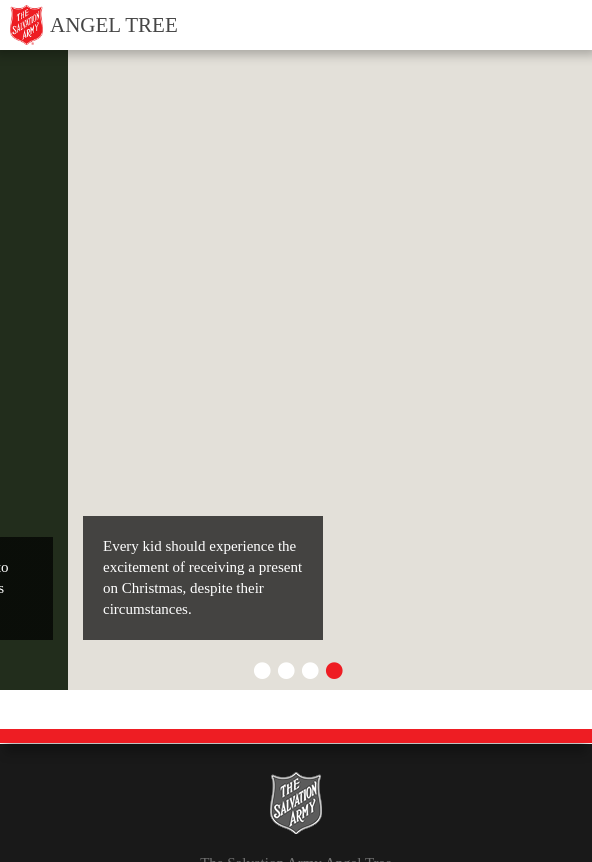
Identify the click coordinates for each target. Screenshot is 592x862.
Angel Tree (114, 25)
